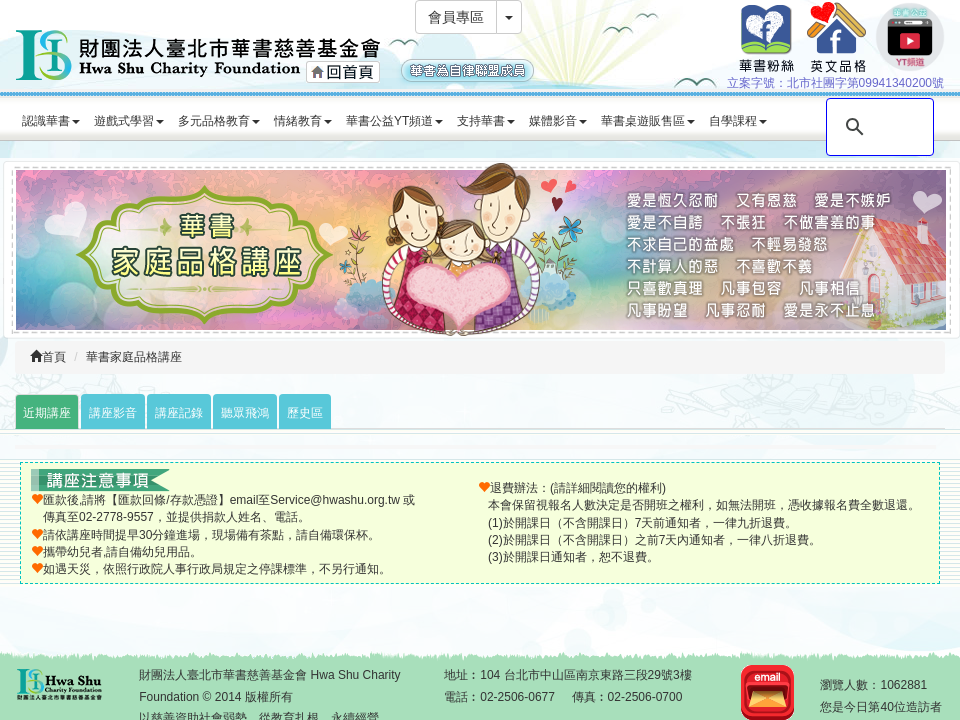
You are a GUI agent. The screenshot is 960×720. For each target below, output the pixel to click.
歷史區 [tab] (305, 413)
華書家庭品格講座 (134, 357)
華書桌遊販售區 (648, 121)
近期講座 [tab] (47, 413)
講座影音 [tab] (113, 413)
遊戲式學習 (129, 121)
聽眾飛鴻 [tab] (245, 413)
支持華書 (486, 121)
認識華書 (51, 121)
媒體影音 (558, 121)
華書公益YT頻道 (394, 121)
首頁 (48, 357)
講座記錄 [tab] (179, 413)
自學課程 (738, 121)
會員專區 (456, 17)
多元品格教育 (219, 121)
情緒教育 (303, 121)
